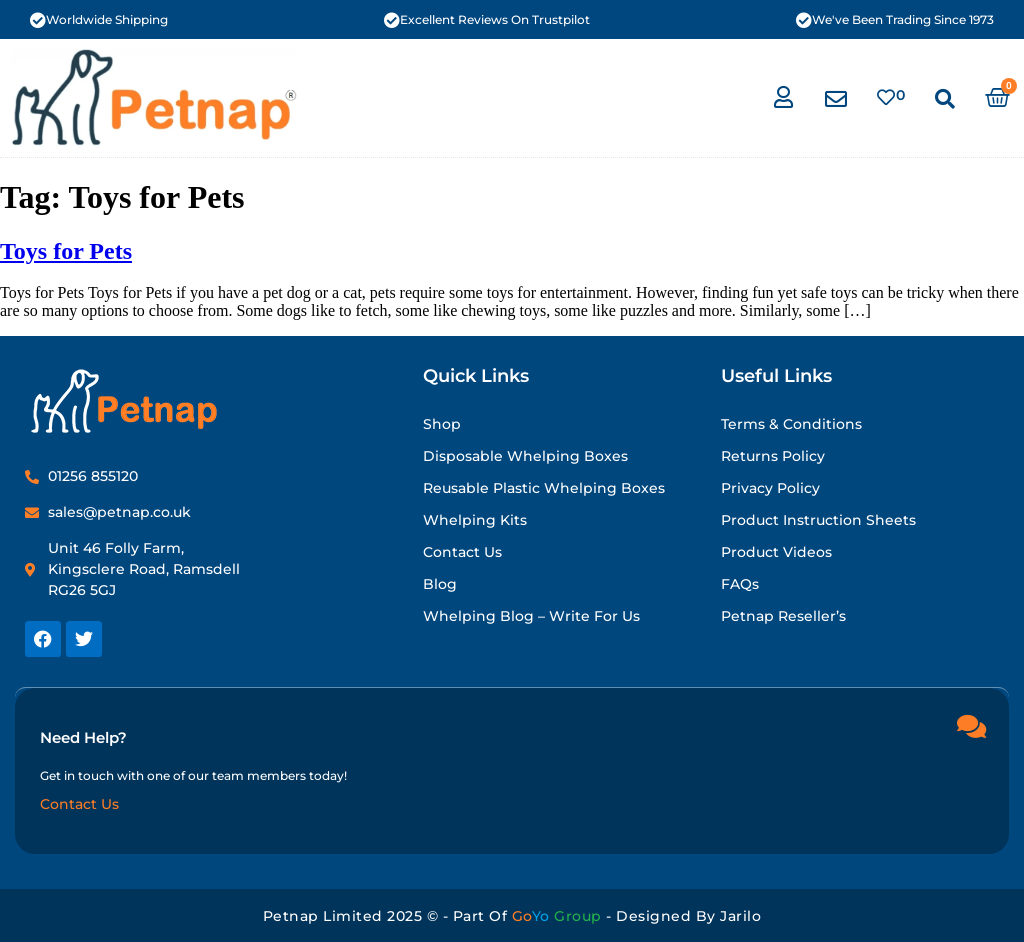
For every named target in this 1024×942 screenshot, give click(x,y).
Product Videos (776, 552)
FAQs (740, 584)
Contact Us (462, 552)
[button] (945, 99)
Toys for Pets (66, 251)
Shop (442, 424)
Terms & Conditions (791, 424)
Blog (440, 584)
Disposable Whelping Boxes (525, 456)
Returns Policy (773, 456)
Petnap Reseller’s (783, 616)
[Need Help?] (971, 725)
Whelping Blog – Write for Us (531, 616)
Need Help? (83, 736)
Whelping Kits (475, 520)
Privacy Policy (770, 488)
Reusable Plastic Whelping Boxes (544, 488)
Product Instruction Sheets (818, 520)
